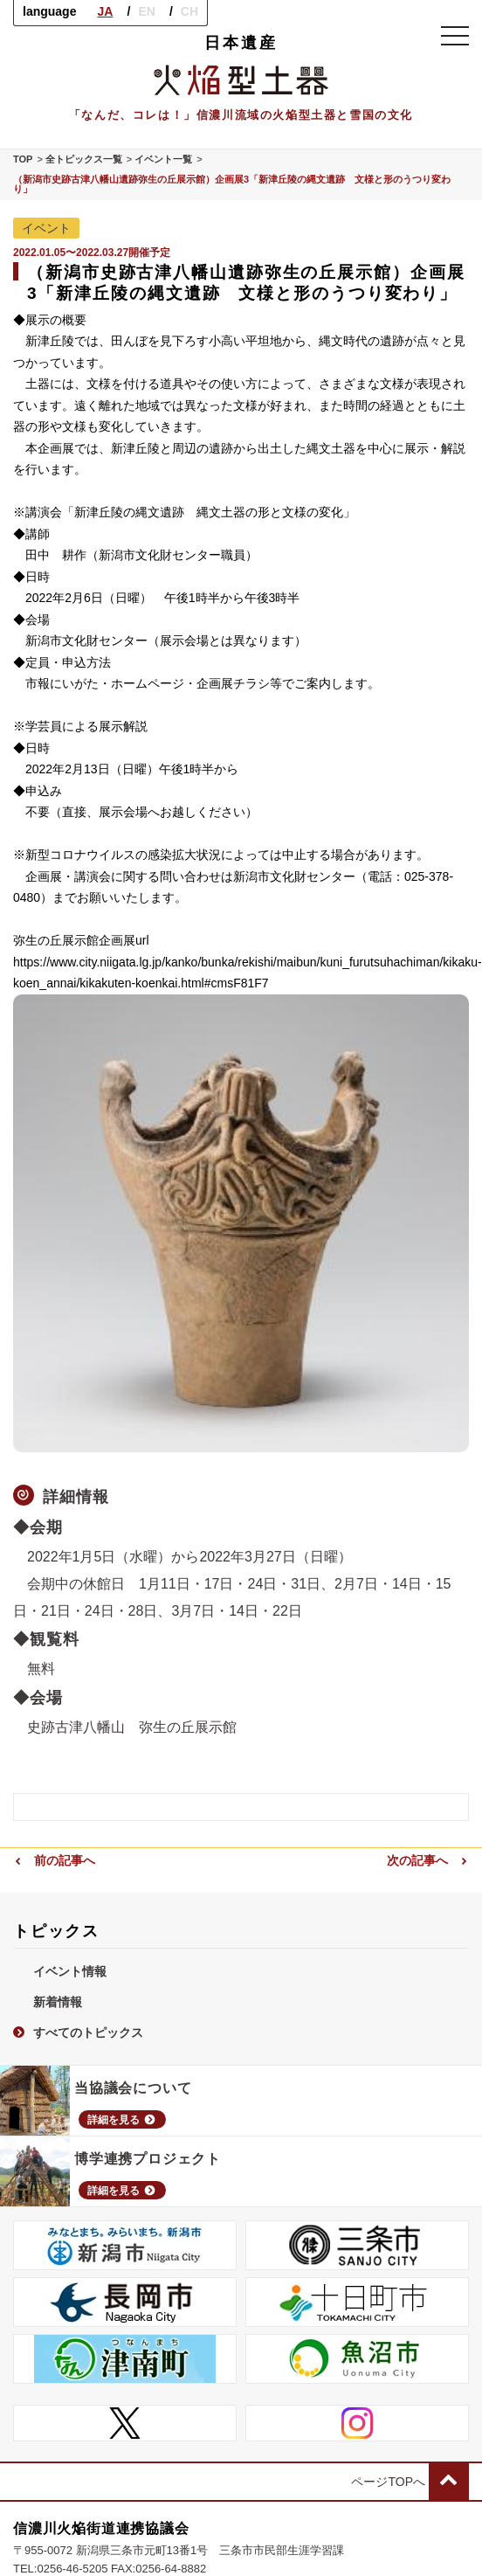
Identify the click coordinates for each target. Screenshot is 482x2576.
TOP (22, 159)
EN (146, 11)
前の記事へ (54, 1859)
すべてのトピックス (78, 2032)
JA (105, 11)
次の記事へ (428, 1859)
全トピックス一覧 (83, 159)
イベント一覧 (163, 159)
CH (189, 11)
